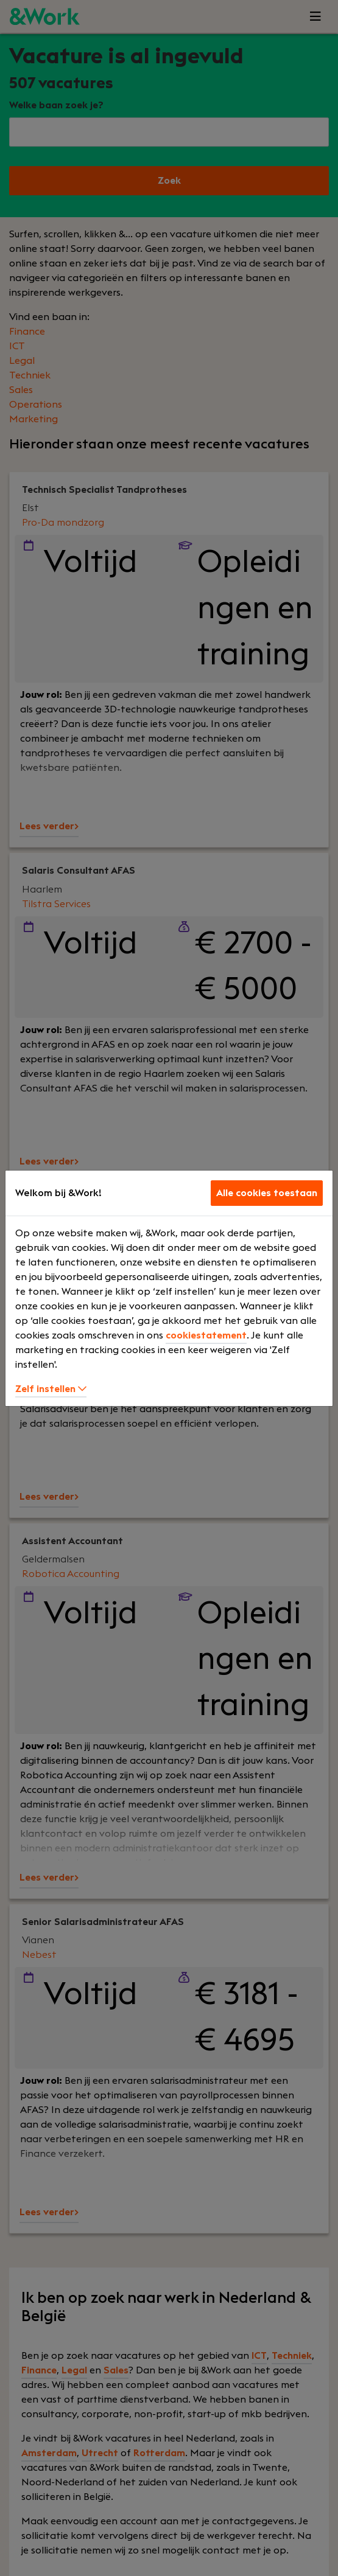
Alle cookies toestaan (266, 1193)
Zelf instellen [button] (50, 1389)
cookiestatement (206, 1335)
